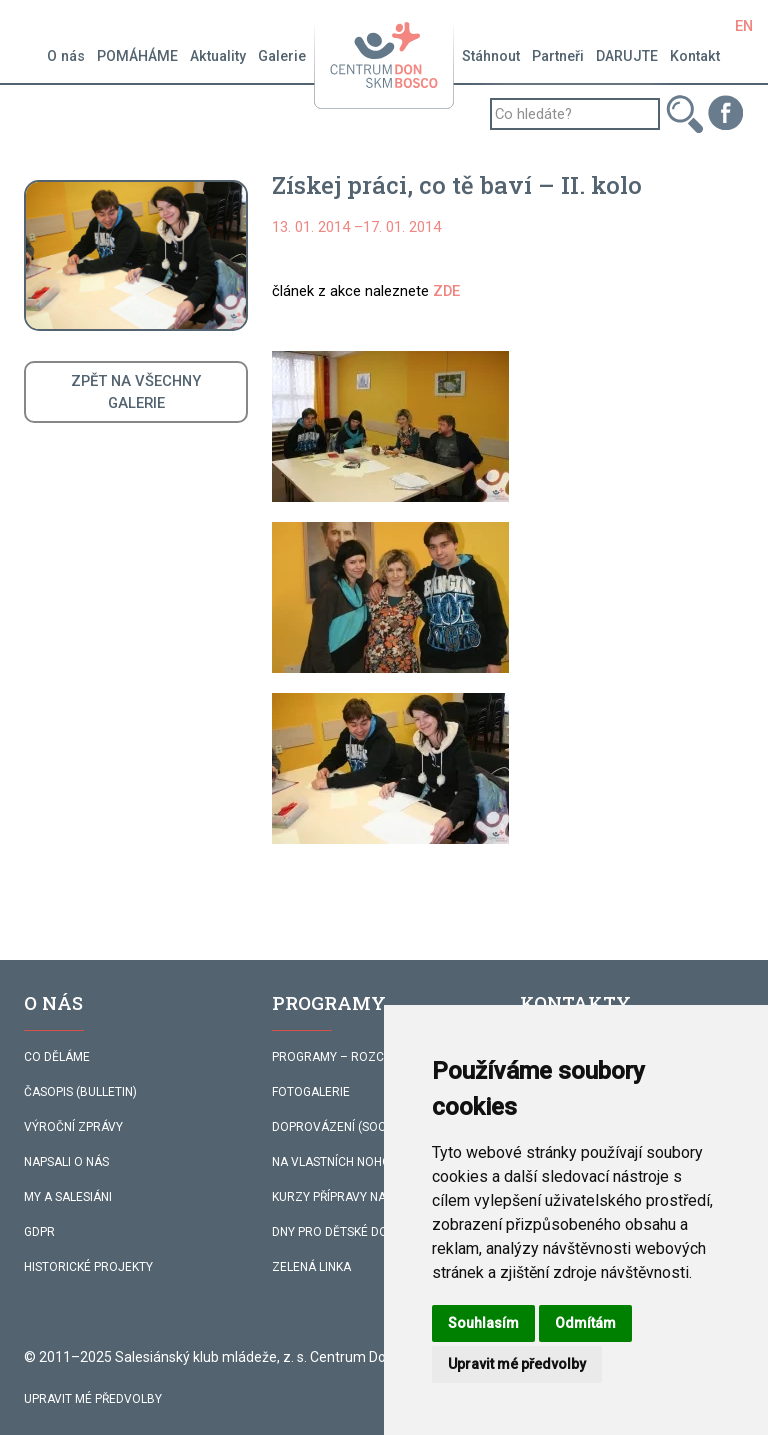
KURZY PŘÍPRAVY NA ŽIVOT (347, 1197)
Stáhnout (491, 56)
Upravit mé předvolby (93, 1399)
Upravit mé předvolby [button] (517, 1364)
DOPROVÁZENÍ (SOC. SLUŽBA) (356, 1127)
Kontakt (695, 56)
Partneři (558, 56)
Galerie (282, 56)
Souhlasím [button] (483, 1323)
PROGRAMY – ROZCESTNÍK (347, 1057)
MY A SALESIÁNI (68, 1197)
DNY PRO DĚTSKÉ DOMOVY (347, 1232)
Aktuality (218, 56)
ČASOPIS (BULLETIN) (80, 1092)
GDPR (39, 1232)
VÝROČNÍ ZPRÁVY (73, 1127)
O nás (66, 56)
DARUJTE (627, 56)
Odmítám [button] (585, 1323)
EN (744, 26)
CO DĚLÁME (57, 1057)
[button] (390, 426)
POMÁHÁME (137, 56)
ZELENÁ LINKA (311, 1267)
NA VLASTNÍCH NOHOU (335, 1162)
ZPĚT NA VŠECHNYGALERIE (136, 392)
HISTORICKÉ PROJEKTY (88, 1267)
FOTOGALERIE (311, 1092)
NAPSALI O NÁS (66, 1162)
